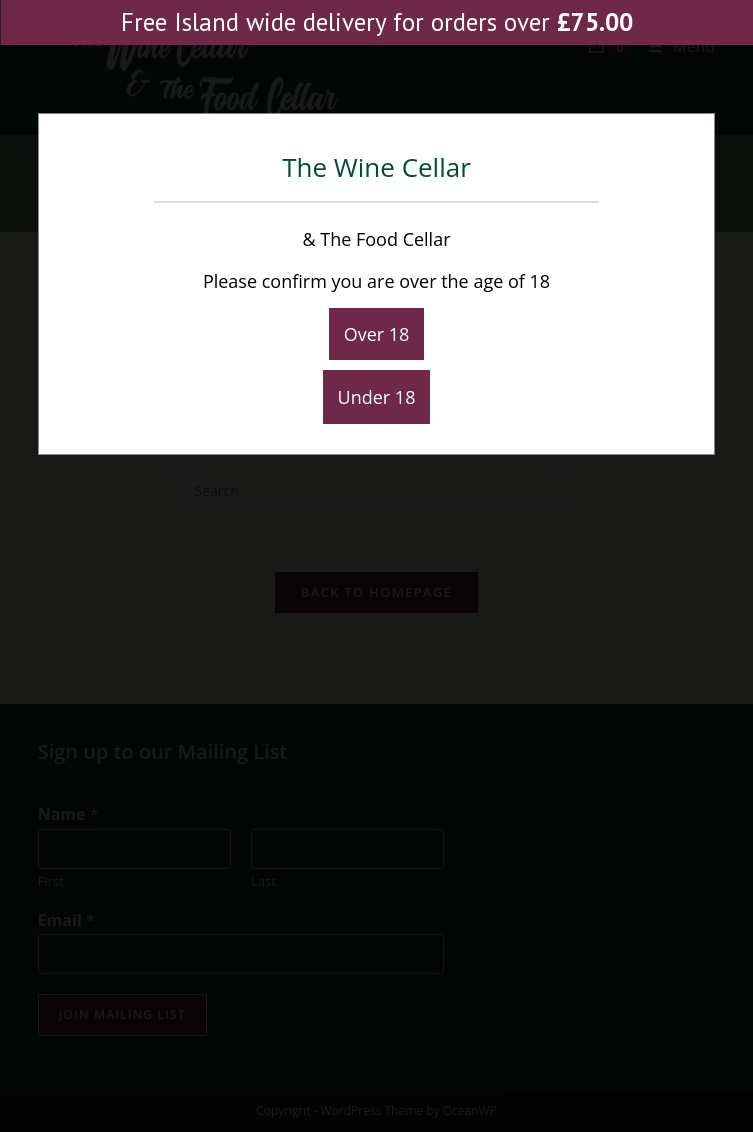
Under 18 (377, 397)
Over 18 (377, 334)
